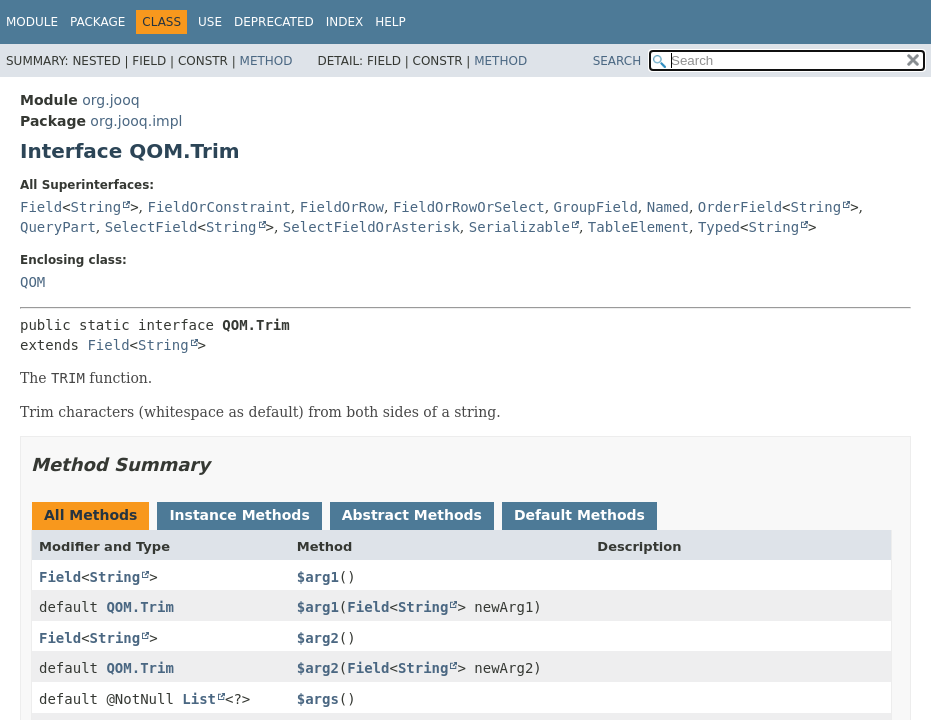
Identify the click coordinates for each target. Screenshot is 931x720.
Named (668, 207)
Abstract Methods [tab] (412, 515)
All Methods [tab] (90, 515)
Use (210, 22)
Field (41, 207)
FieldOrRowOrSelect (469, 207)
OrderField (740, 207)
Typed (719, 227)
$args (318, 699)
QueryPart (58, 227)
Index (345, 22)
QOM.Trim (139, 607)
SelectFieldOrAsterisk (371, 227)
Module (32, 22)
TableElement (638, 227)
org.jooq (110, 100)
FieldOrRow (342, 207)
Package (97, 22)
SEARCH (617, 61)
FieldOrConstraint (219, 207)
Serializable (519, 227)
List (199, 699)
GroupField (596, 207)
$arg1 (318, 577)
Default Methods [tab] (579, 515)
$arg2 (318, 638)
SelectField (151, 227)
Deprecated (274, 22)
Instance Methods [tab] (239, 515)
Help (390, 22)
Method (266, 61)
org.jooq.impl (136, 121)
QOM (32, 282)
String (96, 207)
